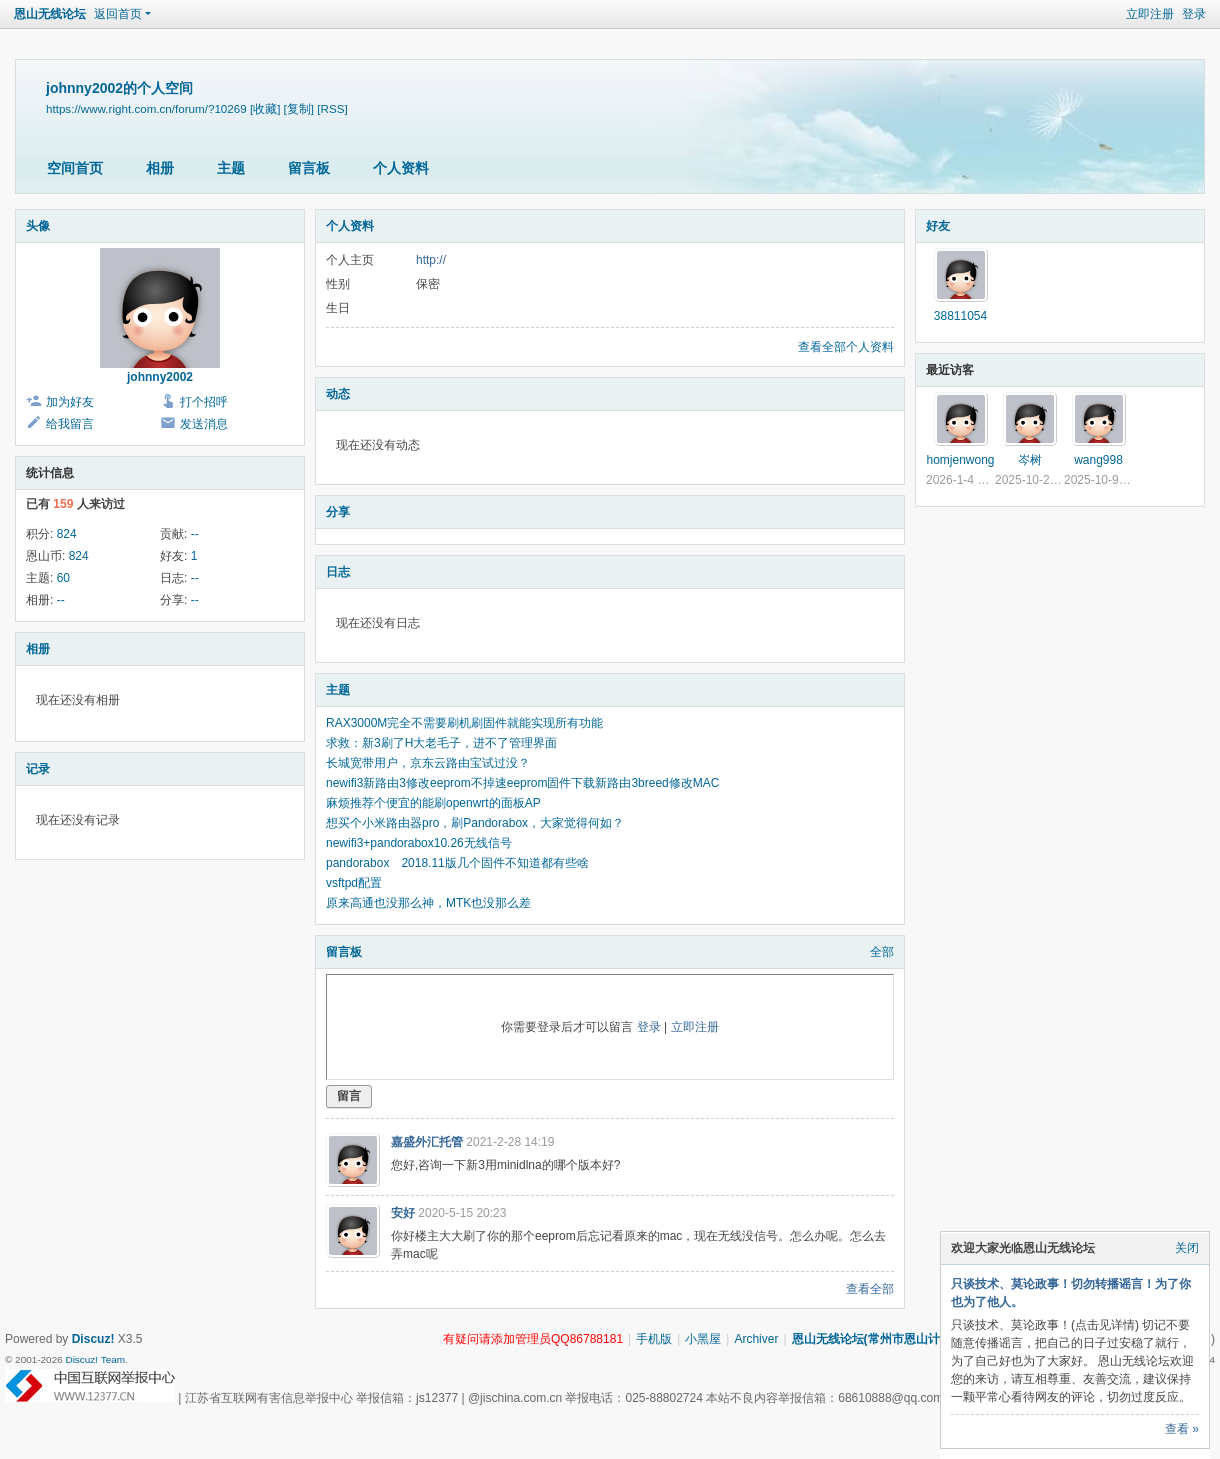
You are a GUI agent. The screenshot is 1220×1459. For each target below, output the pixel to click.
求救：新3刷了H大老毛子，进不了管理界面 (441, 743)
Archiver (756, 1339)
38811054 (960, 316)
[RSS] (332, 108)
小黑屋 (703, 1339)
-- (195, 534)
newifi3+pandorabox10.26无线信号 (419, 843)
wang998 (1098, 460)
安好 (403, 1213)
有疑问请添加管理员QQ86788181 (533, 1339)
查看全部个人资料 (846, 347)
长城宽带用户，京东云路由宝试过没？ (428, 763)
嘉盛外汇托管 (427, 1142)
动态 (338, 394)
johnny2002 (160, 377)
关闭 (1187, 1248)
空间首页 (75, 168)
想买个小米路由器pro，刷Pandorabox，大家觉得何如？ (475, 823)
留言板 (309, 168)
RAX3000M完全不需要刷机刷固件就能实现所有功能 (464, 723)
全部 (882, 952)
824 (67, 534)
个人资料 (401, 168)
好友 (938, 226)
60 (63, 578)
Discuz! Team (95, 1359)
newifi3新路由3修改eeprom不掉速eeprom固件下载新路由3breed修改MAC (522, 783)
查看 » (1182, 1429)
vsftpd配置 (354, 883)
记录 (38, 769)
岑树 (1030, 460)
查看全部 (870, 1289)
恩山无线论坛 (50, 14)
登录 (1194, 14)
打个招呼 (204, 402)
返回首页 (118, 14)
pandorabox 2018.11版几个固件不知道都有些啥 (457, 863)
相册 (160, 168)
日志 (338, 572)
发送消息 (204, 424)
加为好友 (70, 402)
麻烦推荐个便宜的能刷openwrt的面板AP (433, 803)
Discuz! (93, 1339)
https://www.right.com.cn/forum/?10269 (146, 108)
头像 (38, 226)
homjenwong (960, 460)
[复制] (299, 108)
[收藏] (265, 108)
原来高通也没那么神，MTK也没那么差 (428, 903)
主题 (231, 168)
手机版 (654, 1339)
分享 (338, 512)
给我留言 (70, 424)
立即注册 (1150, 14)
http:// (431, 260)
